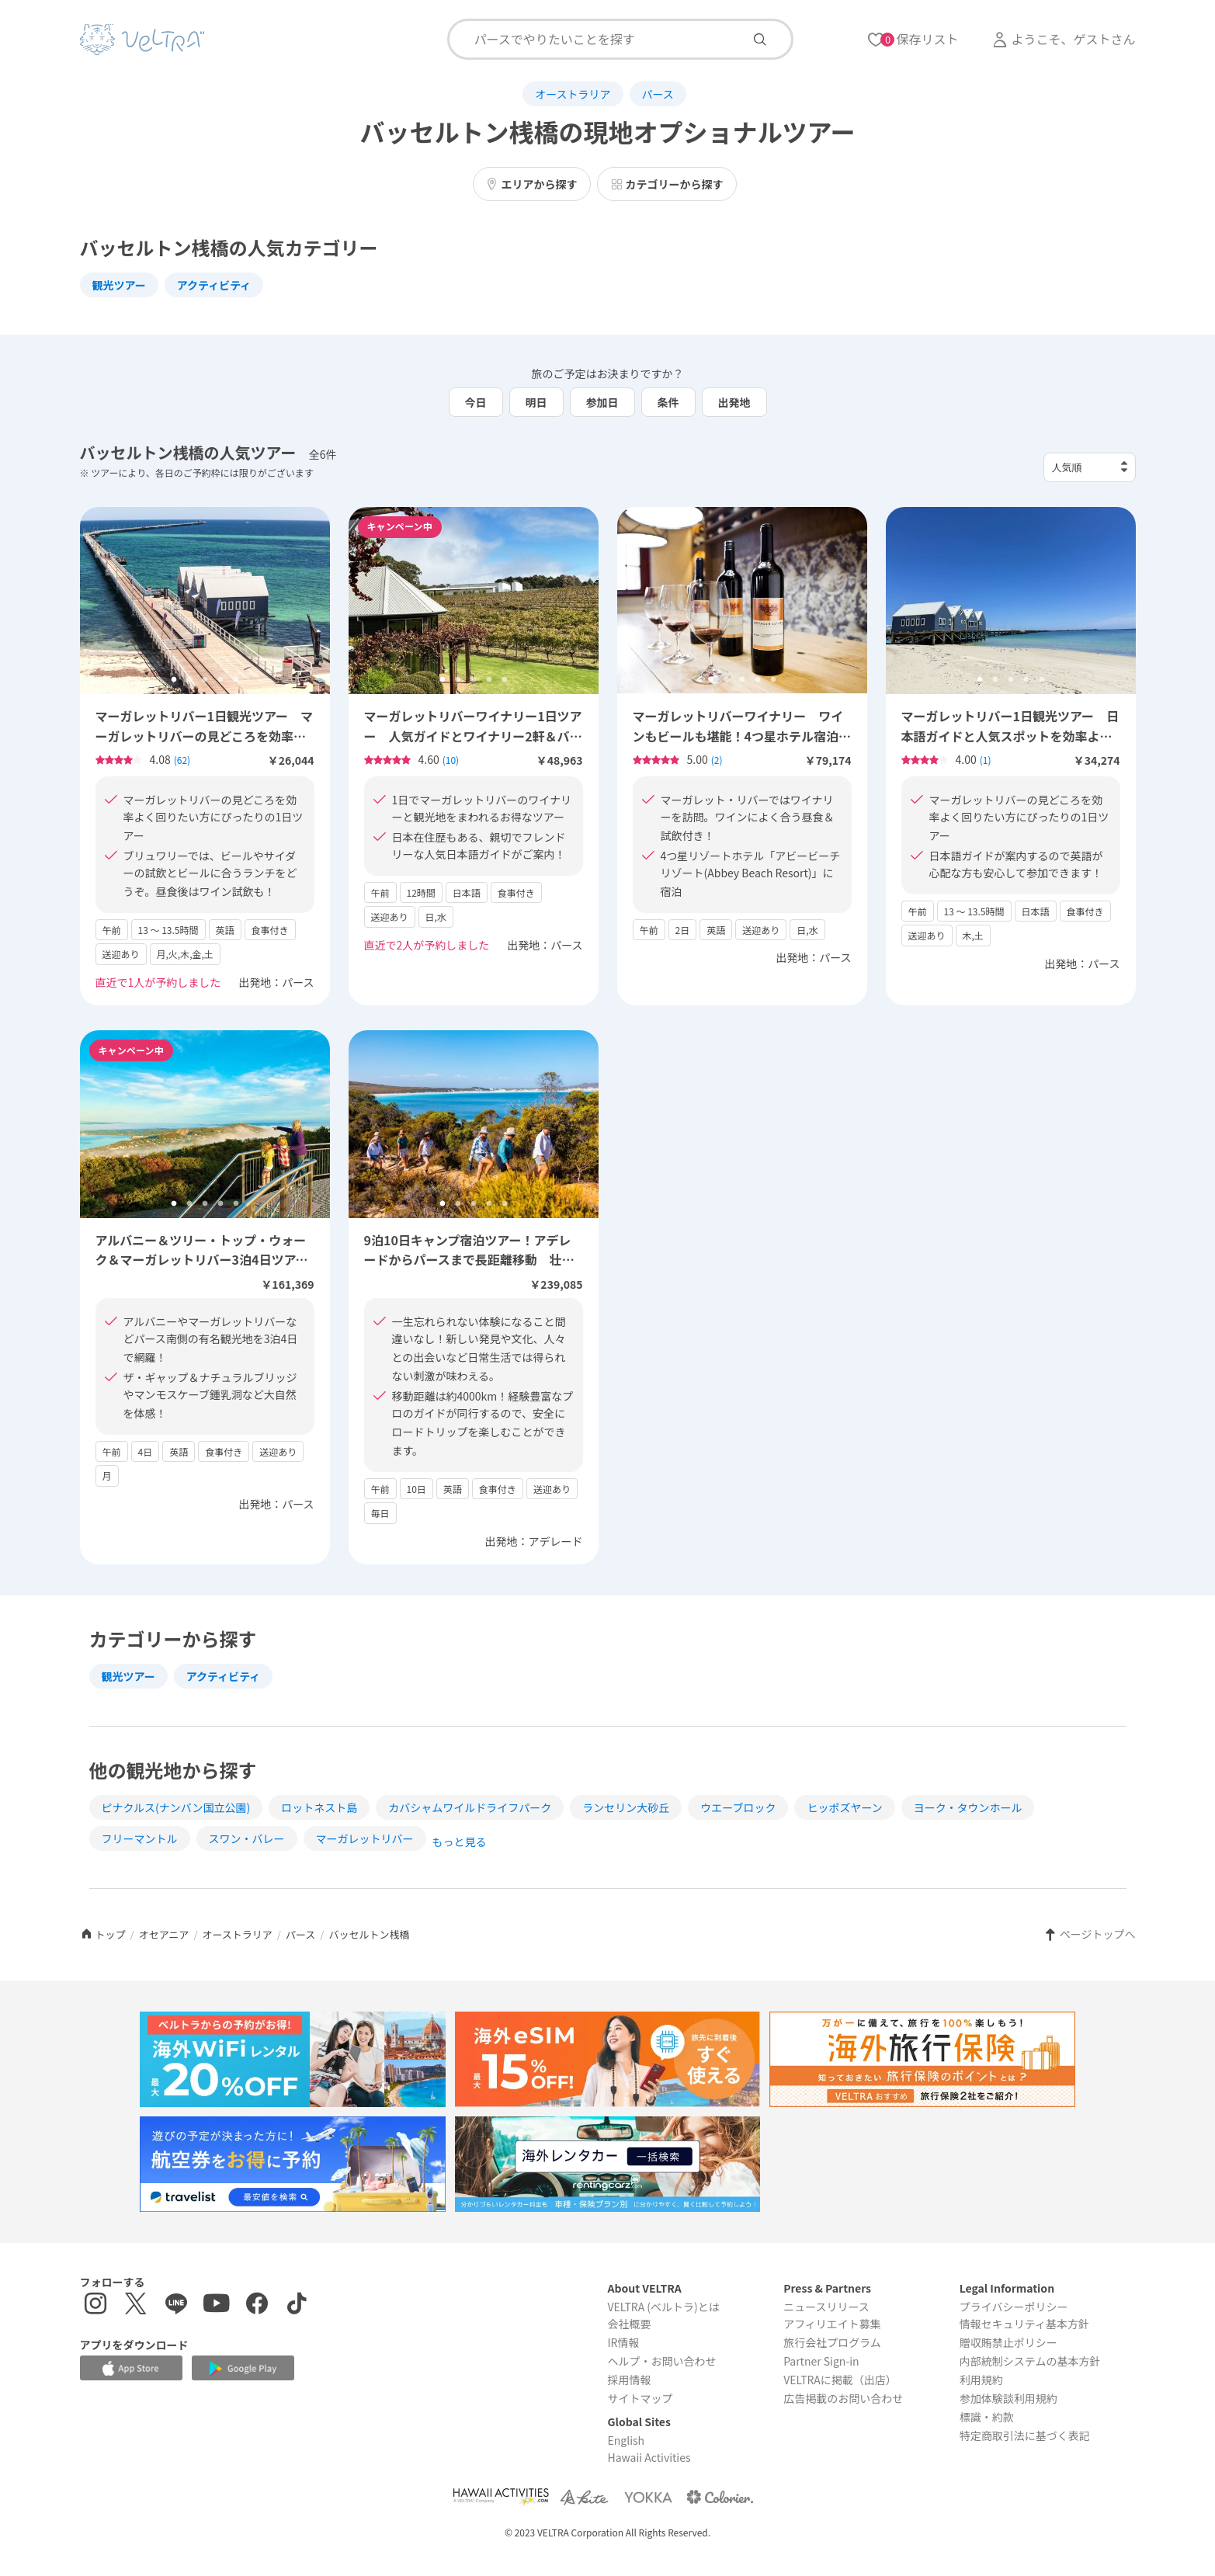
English (625, 2440)
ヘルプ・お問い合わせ (661, 2361)
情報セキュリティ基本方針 (1024, 2323)
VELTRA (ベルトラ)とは (663, 2306)
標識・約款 (987, 2417)
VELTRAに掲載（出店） (840, 2379)
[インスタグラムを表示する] (95, 2305)
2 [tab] (189, 680)
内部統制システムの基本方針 (1030, 2361)
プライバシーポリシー (1014, 2306)
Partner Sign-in (821, 2361)
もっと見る (459, 1841)
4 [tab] (220, 680)
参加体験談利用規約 (1008, 2398)
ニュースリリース (826, 2306)
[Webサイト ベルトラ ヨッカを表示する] (648, 2496)
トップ (103, 1934)
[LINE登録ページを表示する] (176, 2305)
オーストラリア (572, 94)
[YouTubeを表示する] (216, 2305)
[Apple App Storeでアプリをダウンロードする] (131, 2368)
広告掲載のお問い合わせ (843, 2398)
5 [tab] (236, 680)
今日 (476, 402)
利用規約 (981, 2379)
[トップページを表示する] (142, 39)
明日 (536, 402)
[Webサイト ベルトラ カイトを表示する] (586, 2496)
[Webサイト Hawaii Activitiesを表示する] (500, 2496)
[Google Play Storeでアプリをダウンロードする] (243, 2368)
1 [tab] (174, 680)
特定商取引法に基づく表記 (1025, 2435)
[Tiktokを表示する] (297, 2305)
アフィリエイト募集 (832, 2323)
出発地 (734, 402)
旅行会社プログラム (832, 2342)
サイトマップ (639, 2398)
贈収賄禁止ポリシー (1008, 2342)
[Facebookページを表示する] (257, 2305)
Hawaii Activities (648, 2457)
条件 (668, 402)
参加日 (602, 402)
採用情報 (629, 2379)
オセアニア (164, 1934)
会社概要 (629, 2323)
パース (658, 94)
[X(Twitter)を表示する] (135, 2305)
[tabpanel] (205, 601)
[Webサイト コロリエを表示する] (719, 2496)
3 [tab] (205, 680)
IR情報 (623, 2342)
